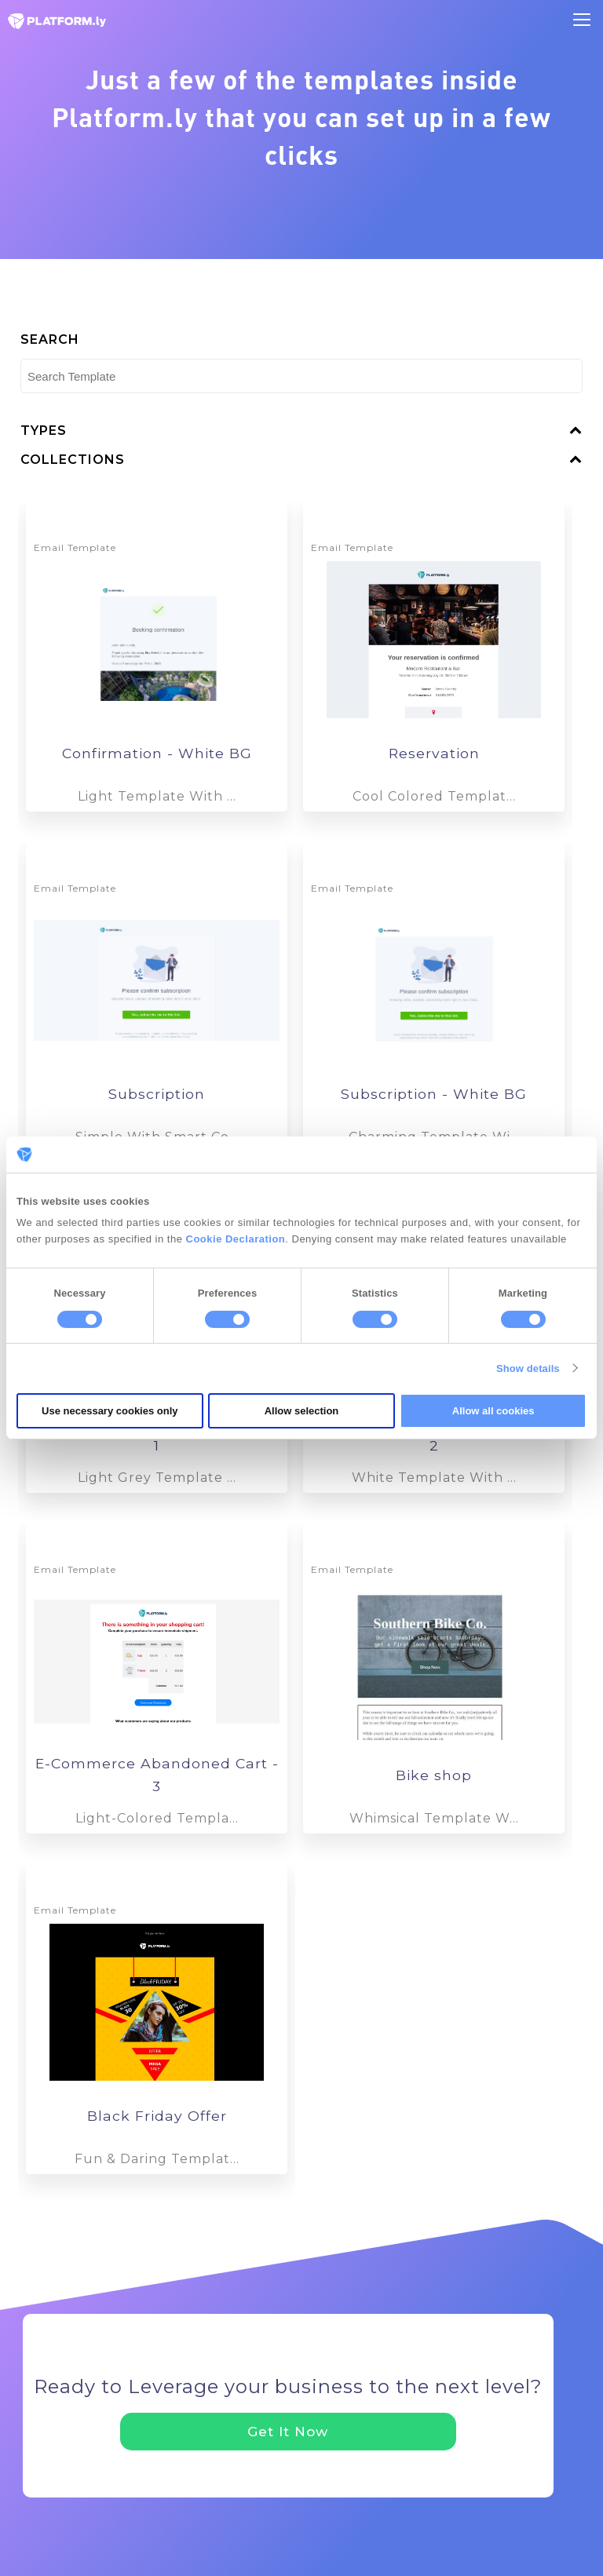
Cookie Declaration (236, 1239)
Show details (528, 1368)
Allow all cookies (493, 1411)
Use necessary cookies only (109, 1411)
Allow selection (302, 1411)
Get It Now (287, 2431)
